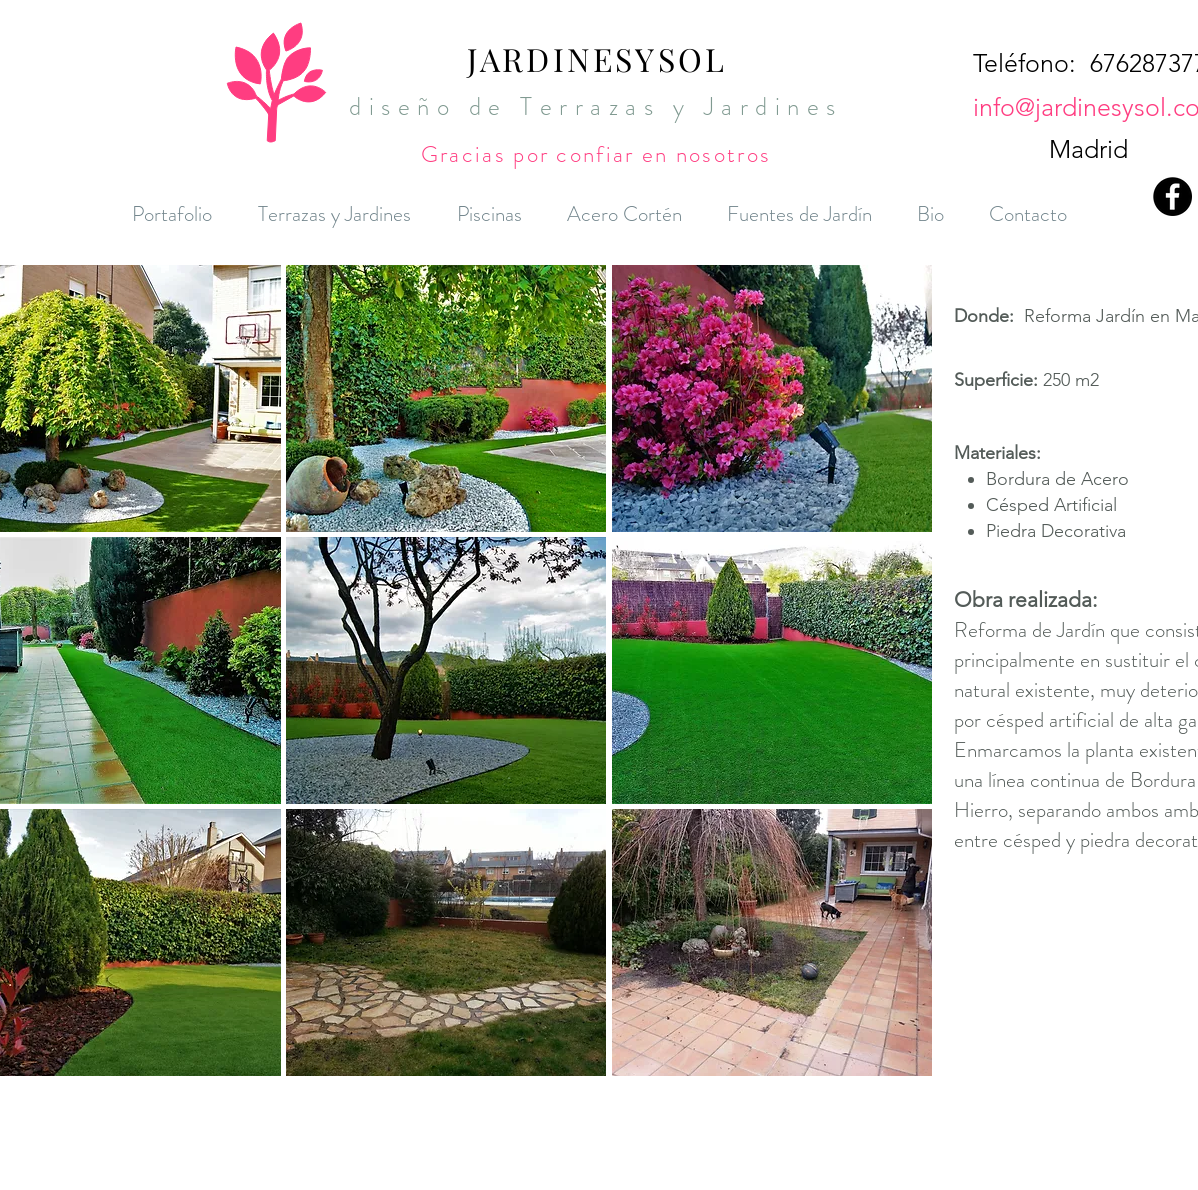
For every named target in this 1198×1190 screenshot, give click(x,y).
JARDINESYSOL (597, 58)
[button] (446, 398)
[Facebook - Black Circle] (1172, 196)
